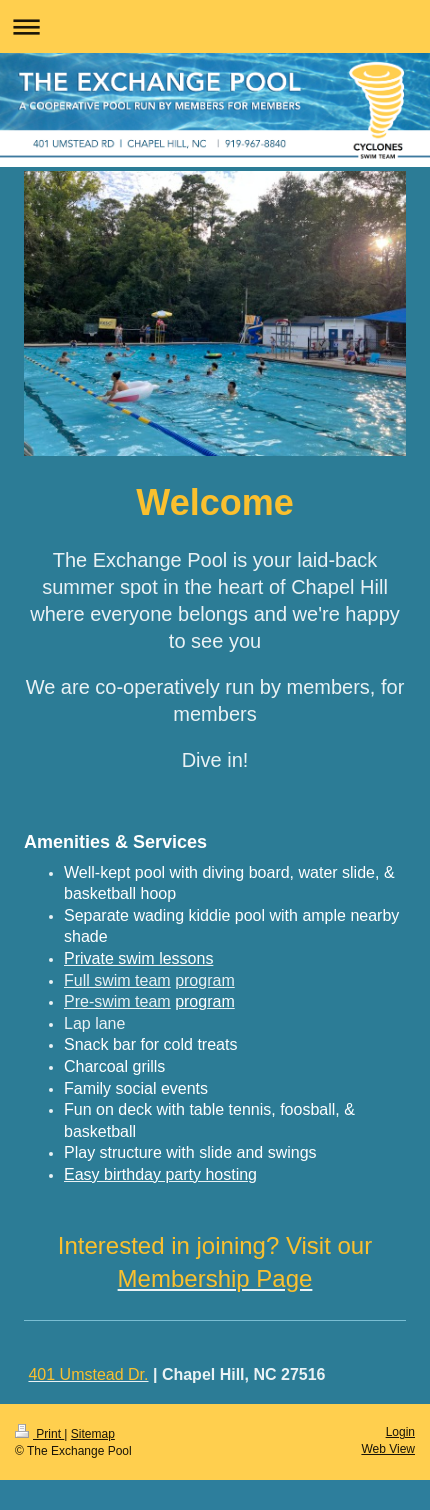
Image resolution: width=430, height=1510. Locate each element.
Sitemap (93, 1434)
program (205, 980)
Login (400, 1432)
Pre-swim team (117, 1001)
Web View (388, 1449)
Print (39, 1434)
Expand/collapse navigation (215, 26)
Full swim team (117, 980)
